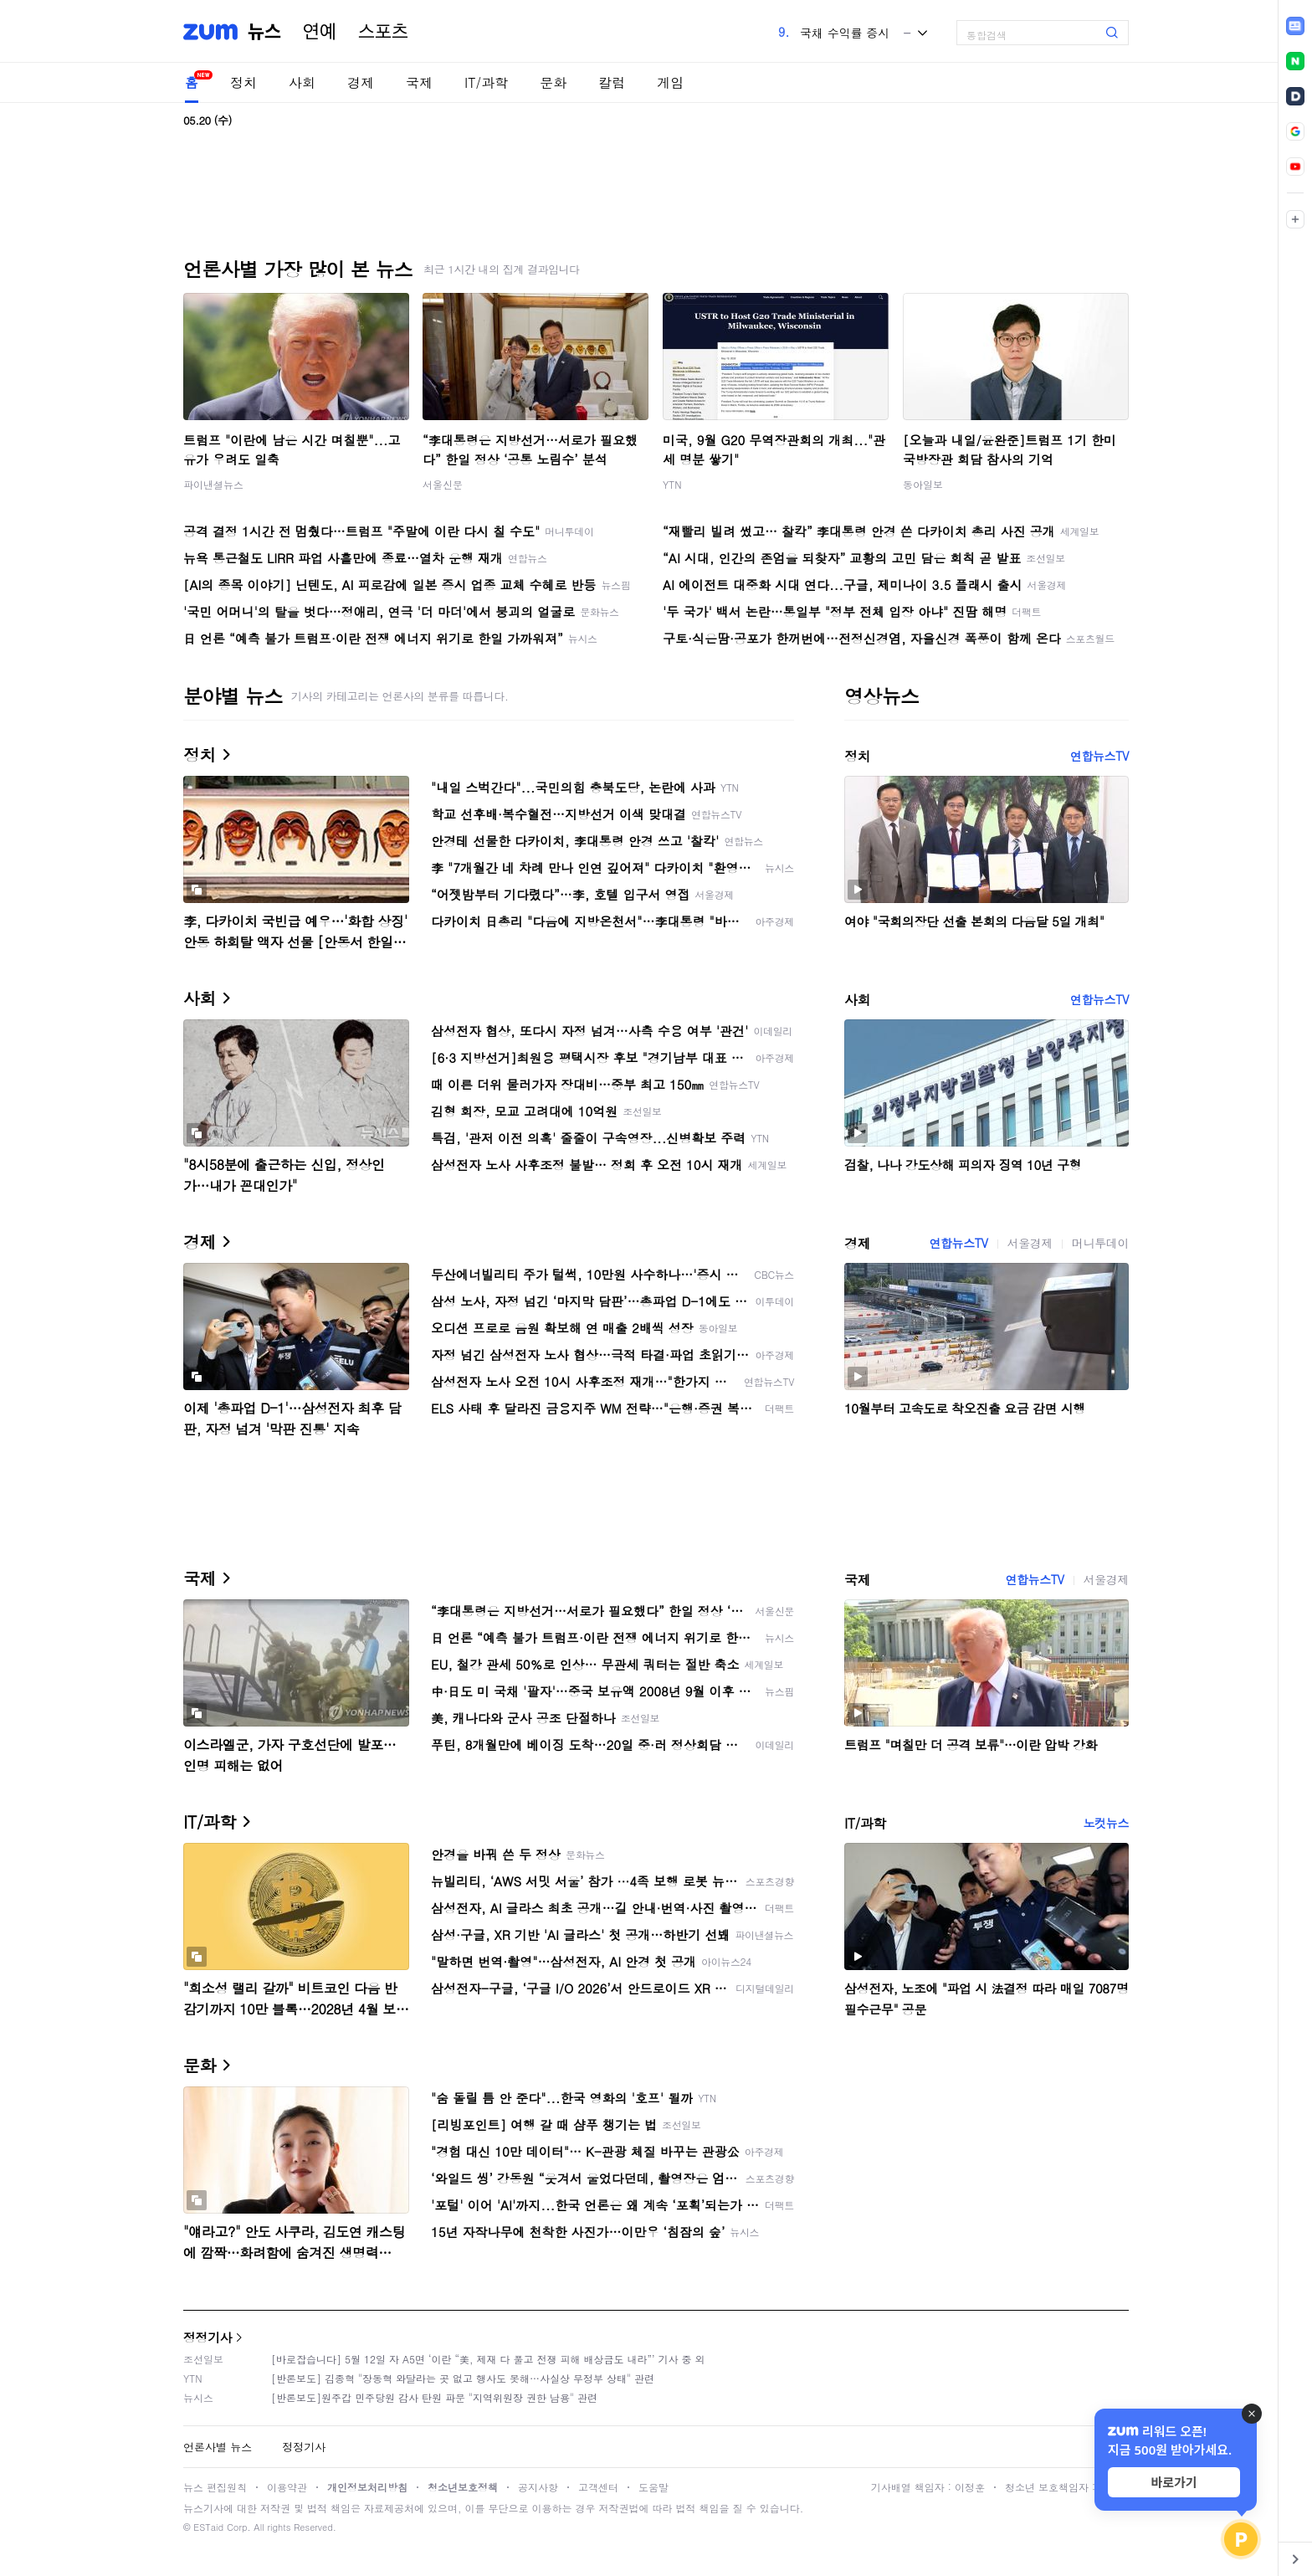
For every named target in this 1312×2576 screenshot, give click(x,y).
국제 (419, 82)
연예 (319, 32)
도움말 (653, 2487)
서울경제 (1030, 1242)
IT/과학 (486, 82)
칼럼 (611, 82)
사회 (302, 82)
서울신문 (443, 484)
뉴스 (264, 32)
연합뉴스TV (1099, 755)
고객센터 (598, 2487)
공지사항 (538, 2487)
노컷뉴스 (1106, 1822)
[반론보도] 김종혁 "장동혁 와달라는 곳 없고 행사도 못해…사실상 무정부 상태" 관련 (462, 2378)
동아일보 (923, 484)
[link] (1295, 26)
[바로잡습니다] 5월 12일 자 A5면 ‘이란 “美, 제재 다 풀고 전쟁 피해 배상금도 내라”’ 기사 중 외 (488, 2359)
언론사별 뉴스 (217, 2447)
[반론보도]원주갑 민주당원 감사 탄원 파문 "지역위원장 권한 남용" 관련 (434, 2397)
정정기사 (207, 2337)
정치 (243, 82)
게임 (670, 82)
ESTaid (208, 2527)
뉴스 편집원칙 (215, 2487)
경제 (360, 82)
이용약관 (287, 2487)
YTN (672, 484)
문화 (553, 82)
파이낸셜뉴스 (213, 484)
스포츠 (383, 32)
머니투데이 (1100, 1242)
